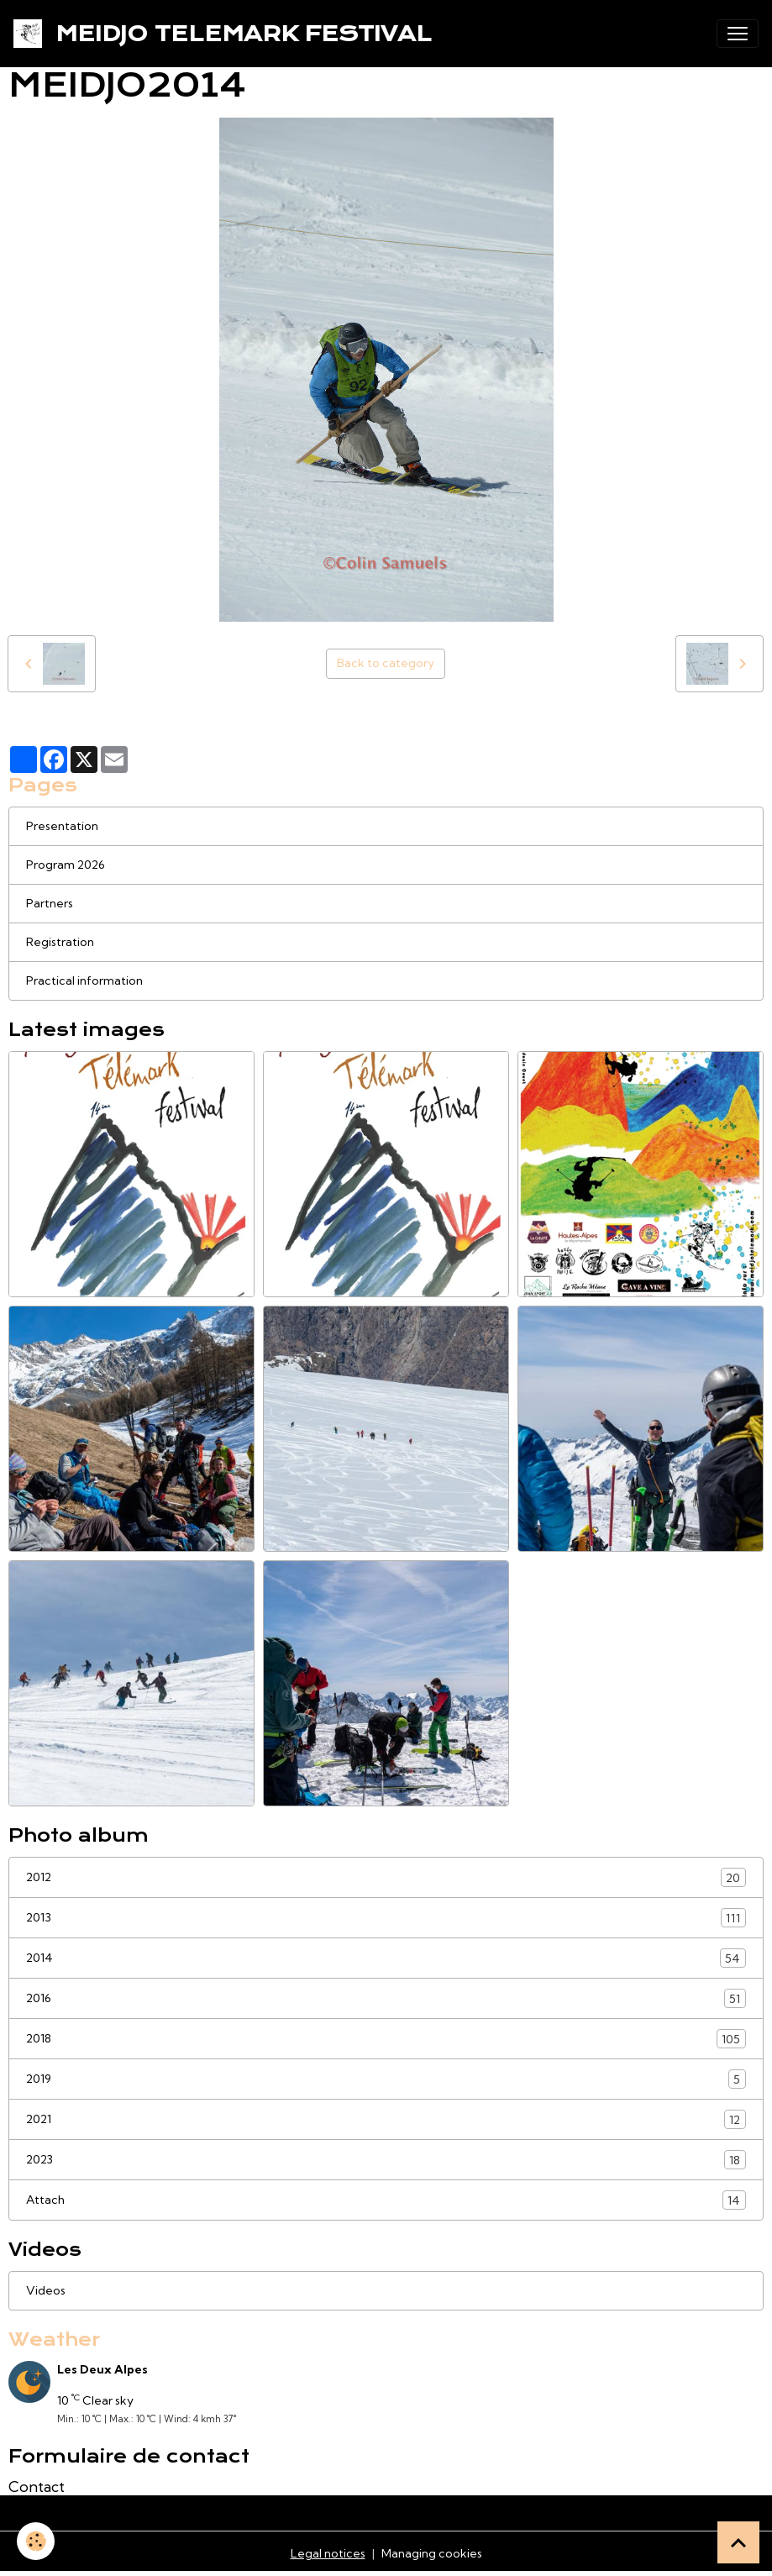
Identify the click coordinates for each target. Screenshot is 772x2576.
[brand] (226, 33)
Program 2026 (65, 864)
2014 (386, 1958)
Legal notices (328, 2553)
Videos (46, 2290)
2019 (386, 2079)
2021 (386, 2119)
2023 (386, 2159)
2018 (386, 2038)
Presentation (62, 825)
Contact (36, 2486)
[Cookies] (36, 2541)
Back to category (385, 662)
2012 (386, 1877)
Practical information (84, 980)
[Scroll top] (738, 2542)
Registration (60, 941)
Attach (386, 2200)
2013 (386, 1917)
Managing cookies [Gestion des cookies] (431, 2553)
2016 (386, 1998)
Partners (49, 903)
